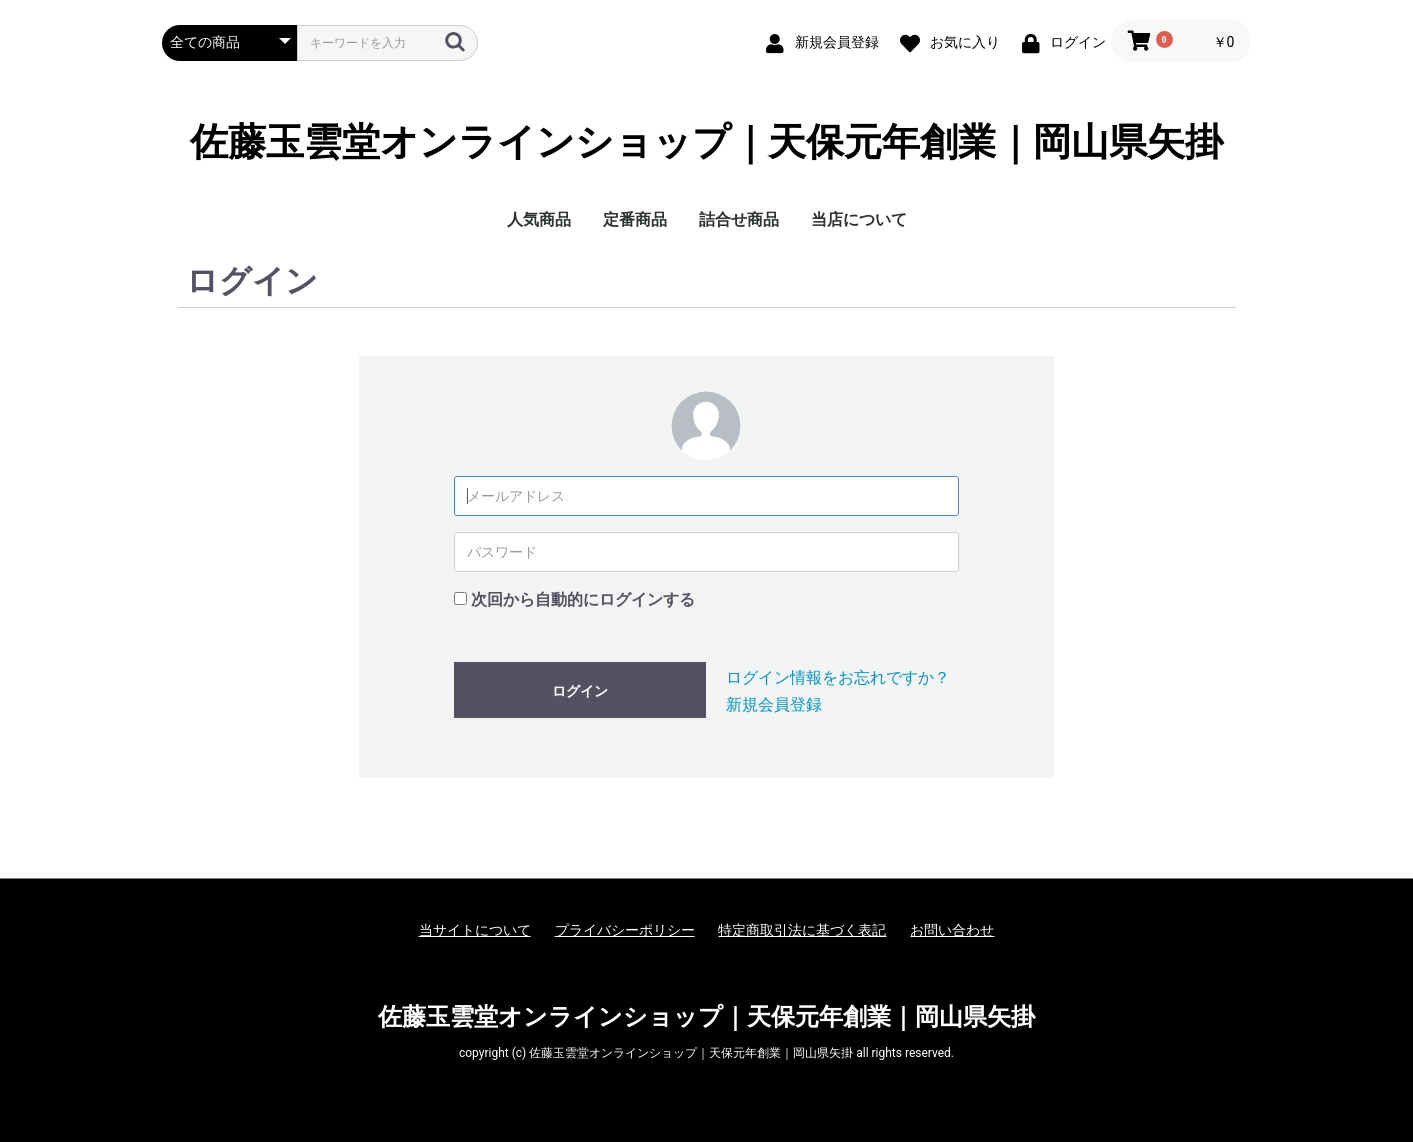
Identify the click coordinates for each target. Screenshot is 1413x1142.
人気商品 (539, 219)
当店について (859, 219)
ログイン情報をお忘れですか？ (838, 677)
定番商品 (635, 219)
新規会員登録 (774, 704)
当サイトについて (475, 930)
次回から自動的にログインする (583, 599)
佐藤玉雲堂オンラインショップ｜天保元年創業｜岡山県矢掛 (706, 143)
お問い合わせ (952, 930)
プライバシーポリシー (625, 930)
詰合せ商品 (739, 219)
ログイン (580, 691)
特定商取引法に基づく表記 (802, 930)
